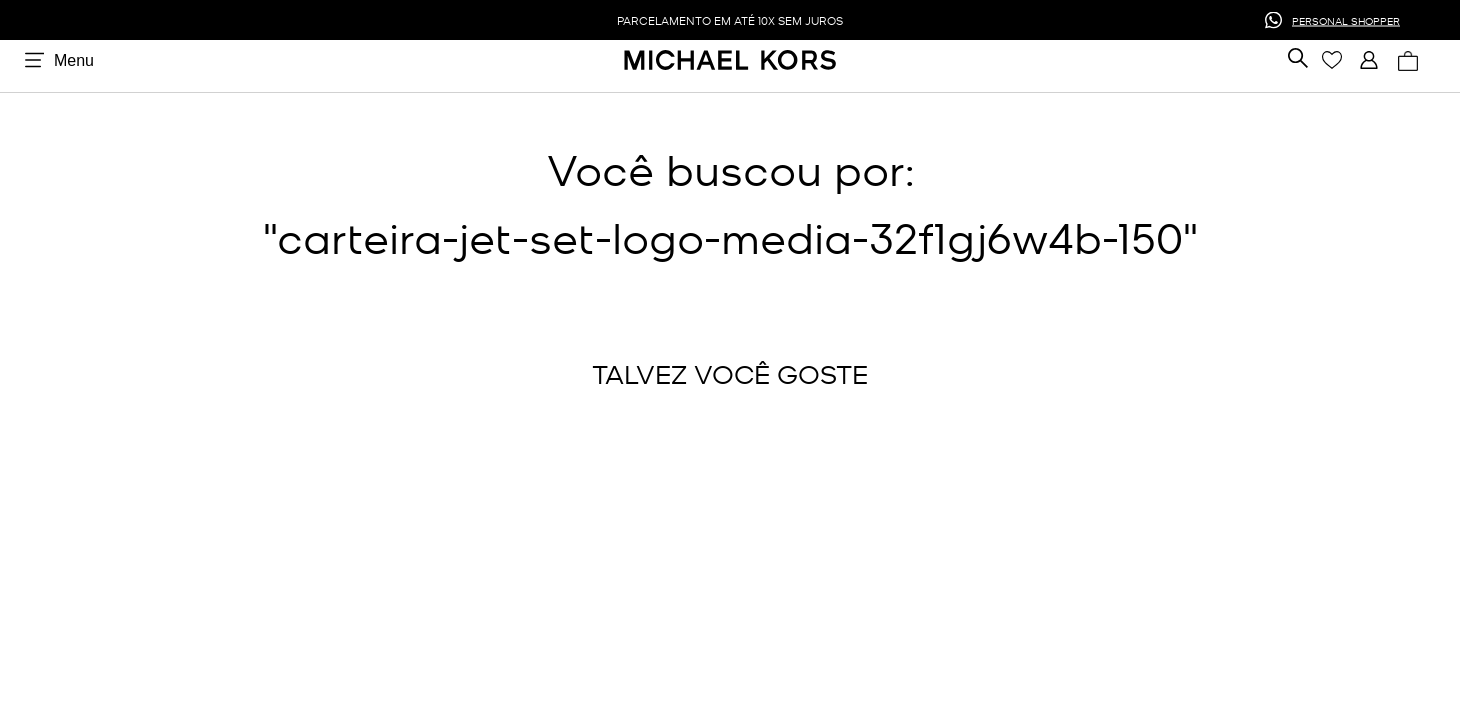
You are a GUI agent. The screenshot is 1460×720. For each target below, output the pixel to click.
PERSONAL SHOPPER (1346, 19)
